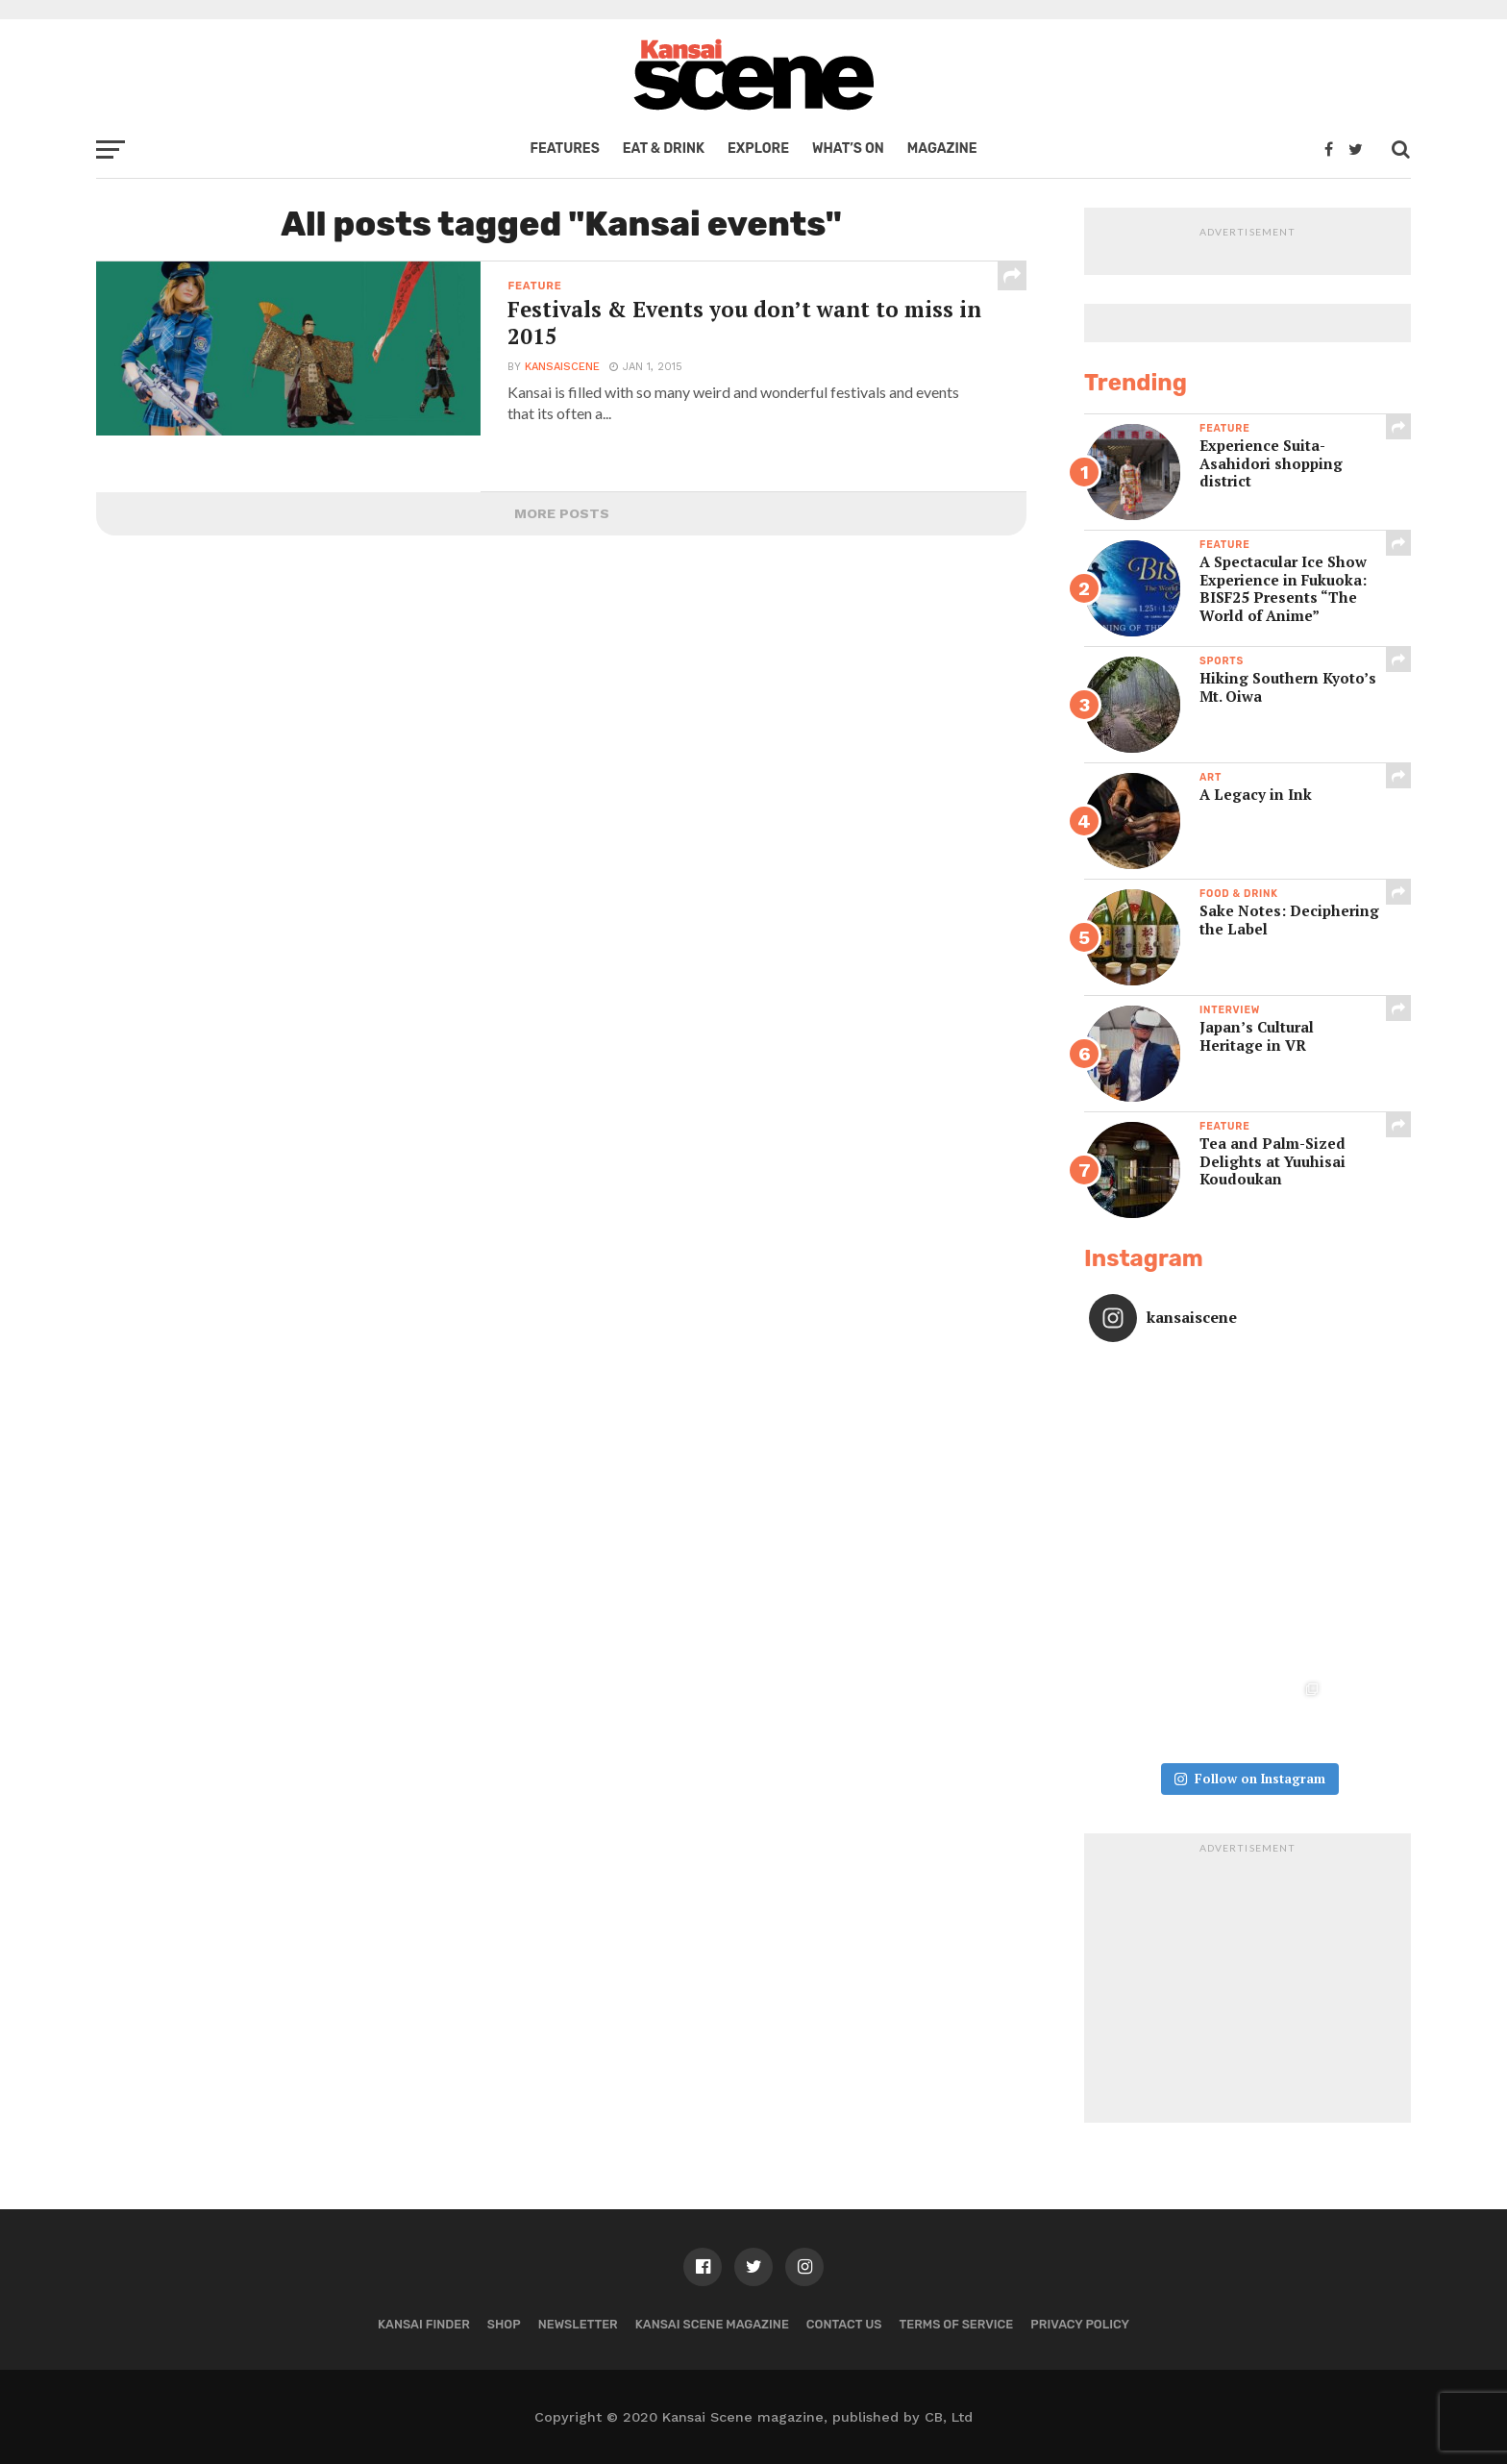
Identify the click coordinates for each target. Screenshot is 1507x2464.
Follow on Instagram (1249, 1778)
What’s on (848, 148)
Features (564, 148)
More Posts (561, 513)
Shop (504, 2324)
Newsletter (578, 2324)
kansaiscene (562, 367)
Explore (758, 148)
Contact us (844, 2324)
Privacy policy (1079, 2324)
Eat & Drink (663, 148)
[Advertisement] (1247, 1983)
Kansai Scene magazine (712, 2324)
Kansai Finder (424, 2324)
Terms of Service (957, 2324)
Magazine (942, 148)
